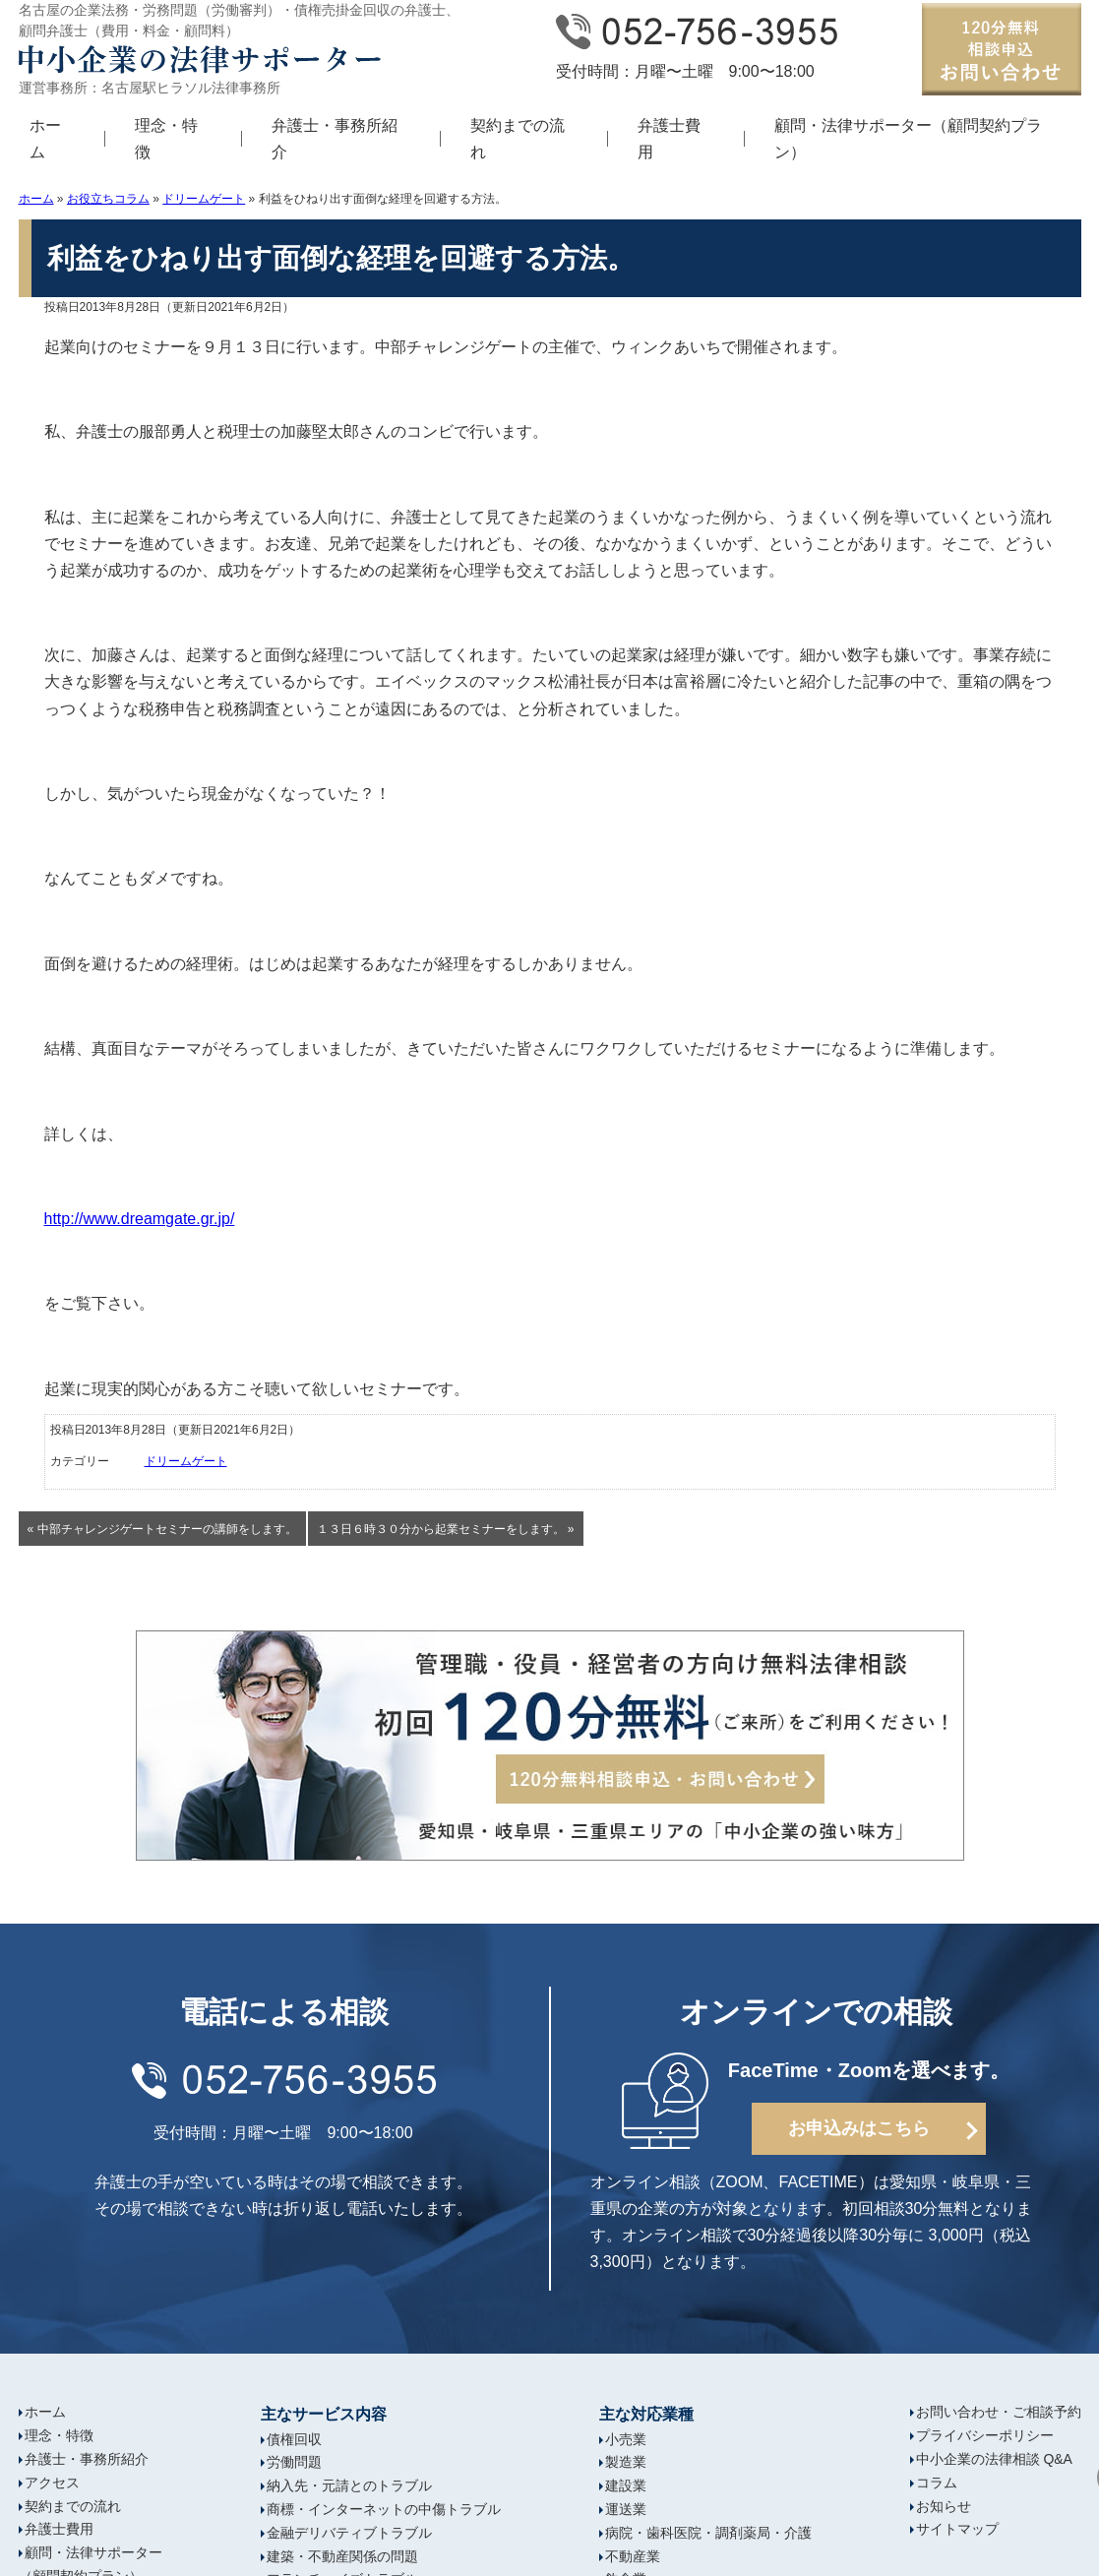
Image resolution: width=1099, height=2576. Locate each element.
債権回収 (294, 2439)
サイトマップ (957, 2529)
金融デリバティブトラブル (349, 2533)
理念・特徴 (166, 138)
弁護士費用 (669, 138)
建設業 (625, 2485)
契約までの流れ (517, 138)
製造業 (625, 2462)
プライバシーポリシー (985, 2435)
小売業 (625, 2439)
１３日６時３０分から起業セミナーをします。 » (446, 1529)
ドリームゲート (203, 199)
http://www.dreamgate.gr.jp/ (139, 1218)
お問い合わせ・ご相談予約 (998, 2412)
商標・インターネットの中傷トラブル (384, 2509)
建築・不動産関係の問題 (342, 2556)
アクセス (52, 2482)
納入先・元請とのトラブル (349, 2485)
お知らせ (943, 2506)
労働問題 (294, 2462)
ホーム (36, 199)
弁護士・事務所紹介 (334, 138)
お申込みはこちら (859, 2128)
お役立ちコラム (108, 199)
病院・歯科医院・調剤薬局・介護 (708, 2533)
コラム (936, 2482)
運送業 (625, 2509)
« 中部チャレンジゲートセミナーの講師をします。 (162, 1529)
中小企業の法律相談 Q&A (994, 2459)
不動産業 (632, 2556)
